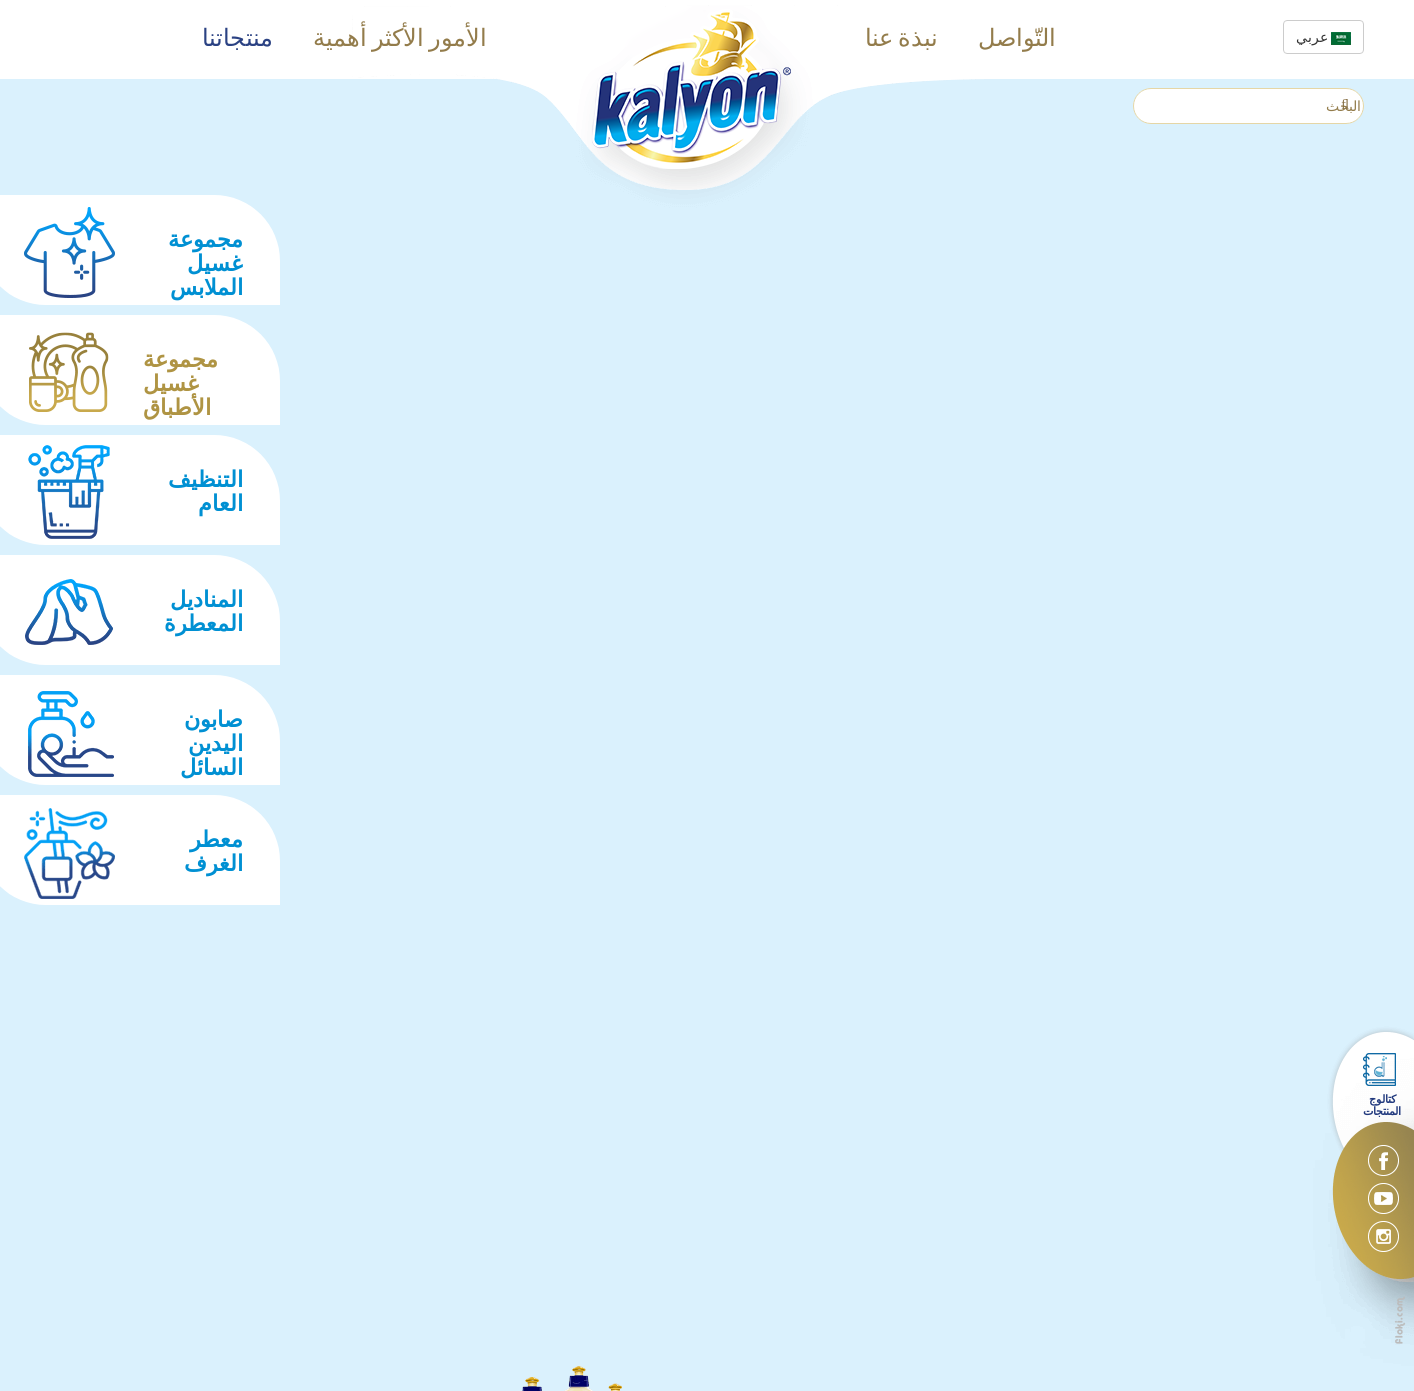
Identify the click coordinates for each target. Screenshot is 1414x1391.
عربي (1323, 37)
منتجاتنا (237, 40)
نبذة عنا (901, 40)
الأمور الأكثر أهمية (400, 40)
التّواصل (1017, 40)
